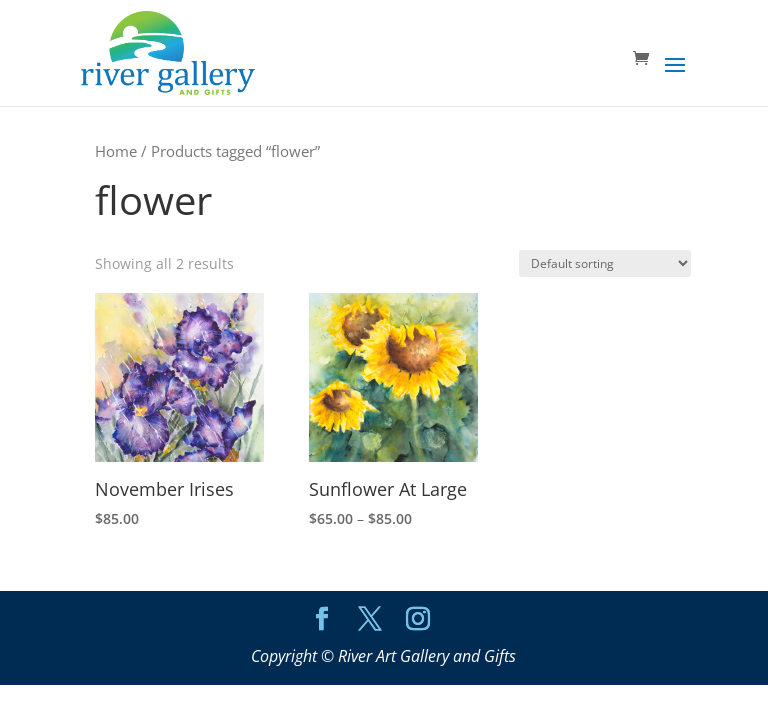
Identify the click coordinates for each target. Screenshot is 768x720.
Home (116, 151)
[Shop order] (605, 263)
